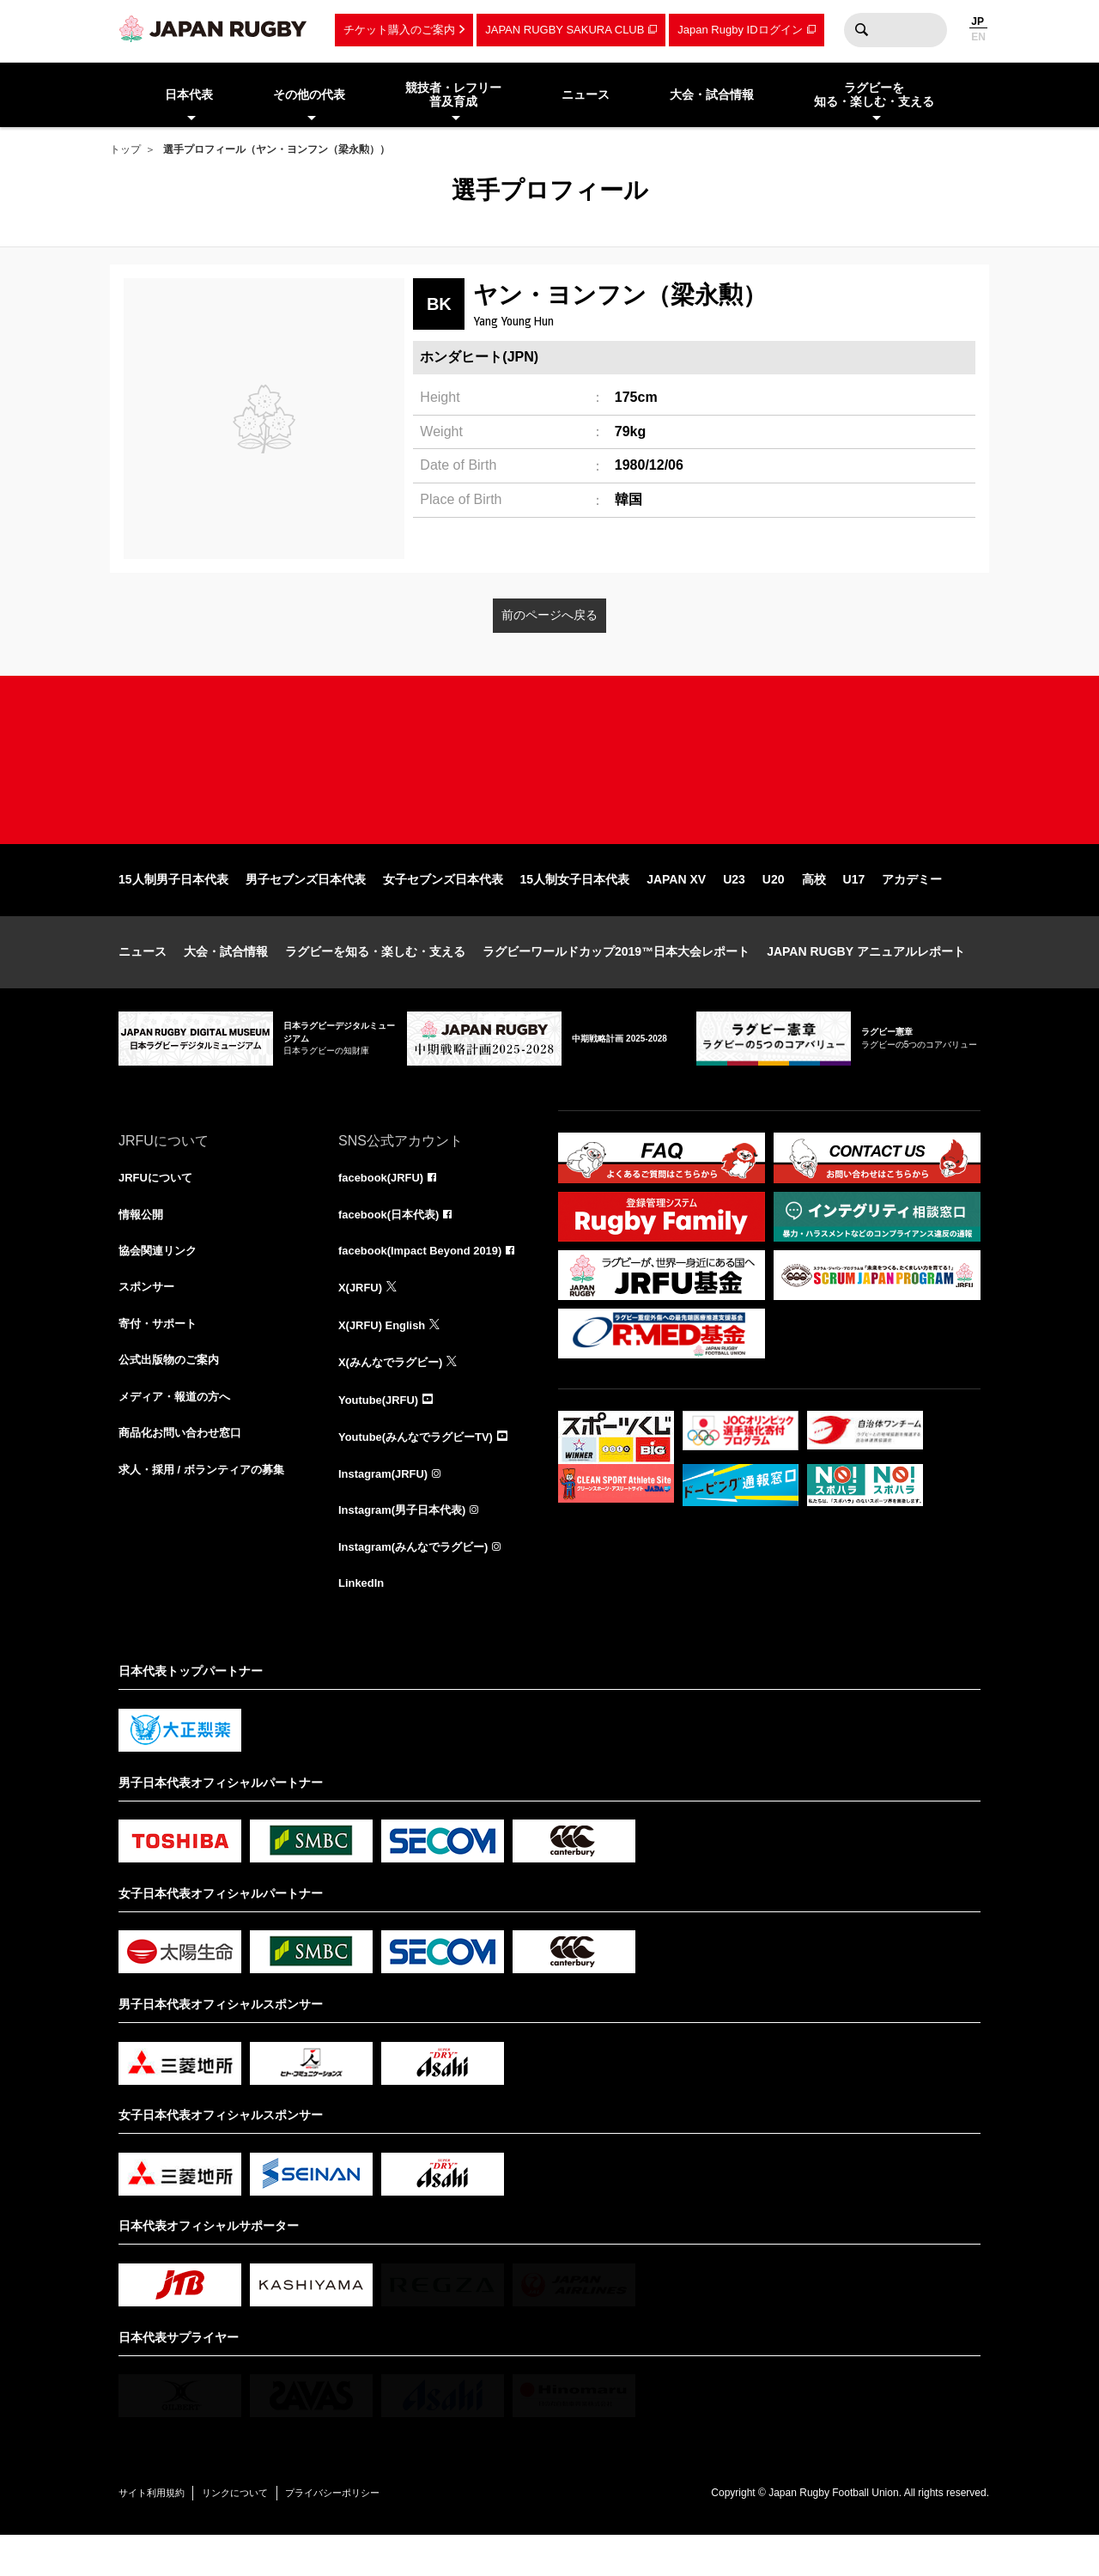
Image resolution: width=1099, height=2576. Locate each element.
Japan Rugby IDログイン (739, 29)
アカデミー (912, 908)
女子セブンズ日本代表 (443, 908)
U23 (734, 908)
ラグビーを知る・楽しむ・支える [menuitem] (874, 95)
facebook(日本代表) (392, 1245)
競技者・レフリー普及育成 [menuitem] (453, 95)
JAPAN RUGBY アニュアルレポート (866, 980)
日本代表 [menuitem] (189, 94)
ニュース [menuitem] (586, 94)
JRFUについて (158, 1207)
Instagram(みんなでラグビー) (419, 1585)
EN (978, 37)
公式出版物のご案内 (172, 1396)
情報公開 (142, 1245)
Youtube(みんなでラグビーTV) (421, 1472)
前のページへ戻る (549, 615)
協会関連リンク (160, 1283)
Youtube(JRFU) (381, 1434)
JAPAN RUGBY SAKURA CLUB (564, 29)
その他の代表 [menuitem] (309, 94)
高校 (814, 908)
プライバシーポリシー (371, 2533)
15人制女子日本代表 (575, 908)
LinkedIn (363, 1623)
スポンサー (148, 1320)
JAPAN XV (676, 908)
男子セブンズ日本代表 (306, 908)
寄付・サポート (160, 1358)
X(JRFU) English (385, 1358)
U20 (773, 908)
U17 (854, 908)
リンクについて (258, 2533)
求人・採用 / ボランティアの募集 (207, 1509)
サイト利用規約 (159, 2533)
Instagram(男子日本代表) (407, 1547)
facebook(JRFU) (384, 1207)
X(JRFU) (362, 1320)
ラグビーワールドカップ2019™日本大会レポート (616, 980)
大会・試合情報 (226, 980)
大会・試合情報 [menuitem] (712, 94)
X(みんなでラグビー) (394, 1396)
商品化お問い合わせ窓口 (184, 1472)
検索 (861, 30)
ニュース (142, 980)
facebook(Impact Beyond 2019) (426, 1283)
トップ (125, 149)
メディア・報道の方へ (178, 1434)
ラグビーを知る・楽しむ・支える (375, 980)
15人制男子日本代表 (173, 908)
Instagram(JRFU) (386, 1509)
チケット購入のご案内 (399, 29)
